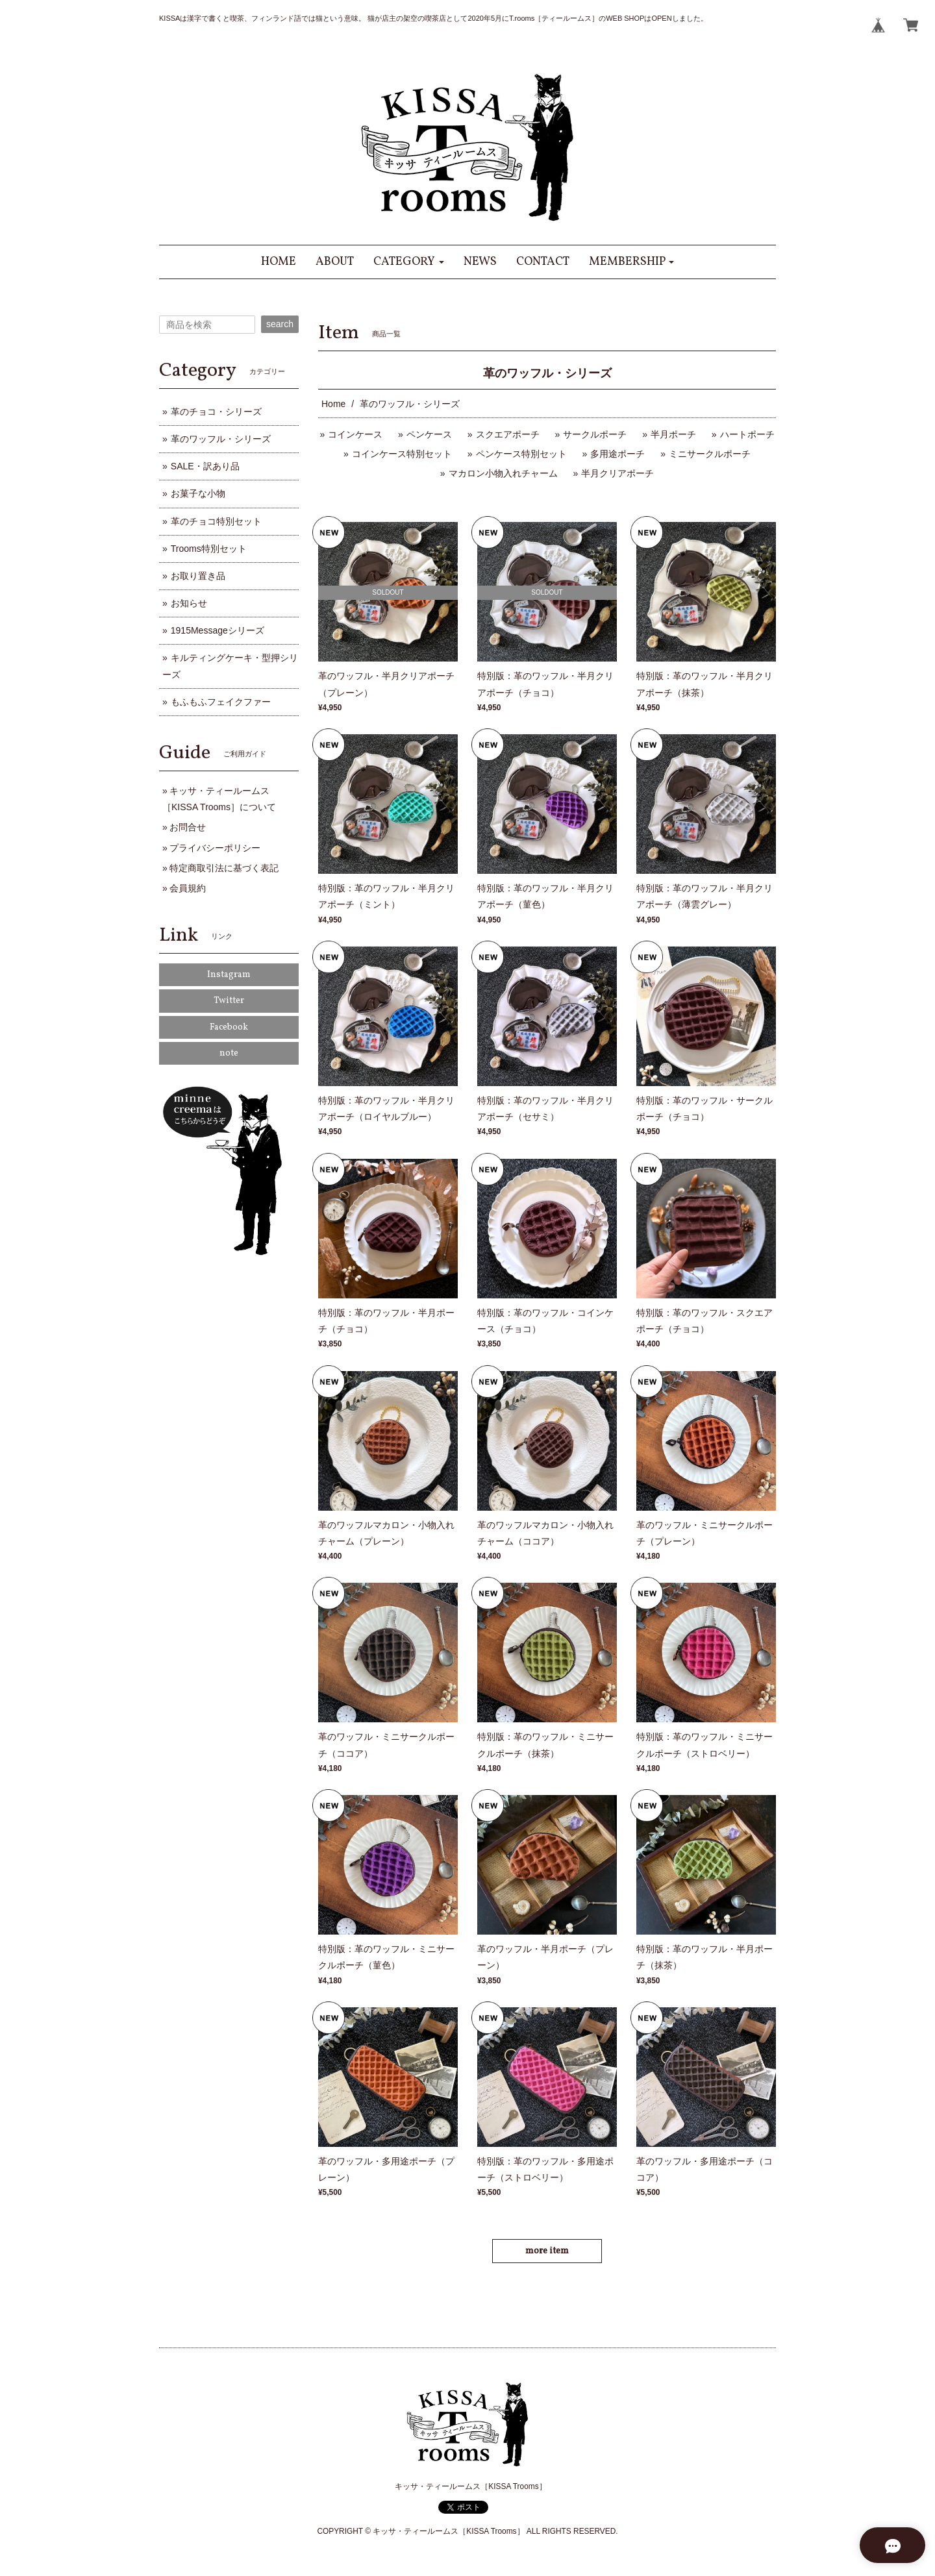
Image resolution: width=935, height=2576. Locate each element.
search (279, 324)
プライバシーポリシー (214, 848)
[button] (409, 262)
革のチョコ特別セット (216, 521)
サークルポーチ (595, 434)
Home (333, 404)
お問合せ (187, 827)
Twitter (229, 1001)
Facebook (229, 1027)
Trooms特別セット (209, 548)
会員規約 (187, 888)
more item (547, 2251)
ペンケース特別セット (521, 454)
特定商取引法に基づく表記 (224, 868)
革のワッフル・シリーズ (221, 439)
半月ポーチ (673, 434)
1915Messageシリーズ (217, 630)
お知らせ (189, 603)
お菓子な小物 (198, 493)
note (228, 1053)
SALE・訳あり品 (205, 466)
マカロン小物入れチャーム (503, 473)
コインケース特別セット (402, 454)
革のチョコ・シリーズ (216, 411)
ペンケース (429, 434)
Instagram (229, 975)
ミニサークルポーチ (710, 454)
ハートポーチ (747, 434)
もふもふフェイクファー (221, 702)
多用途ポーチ (617, 454)
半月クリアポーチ (617, 473)
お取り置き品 (198, 576)
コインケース (355, 434)
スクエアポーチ (508, 434)
